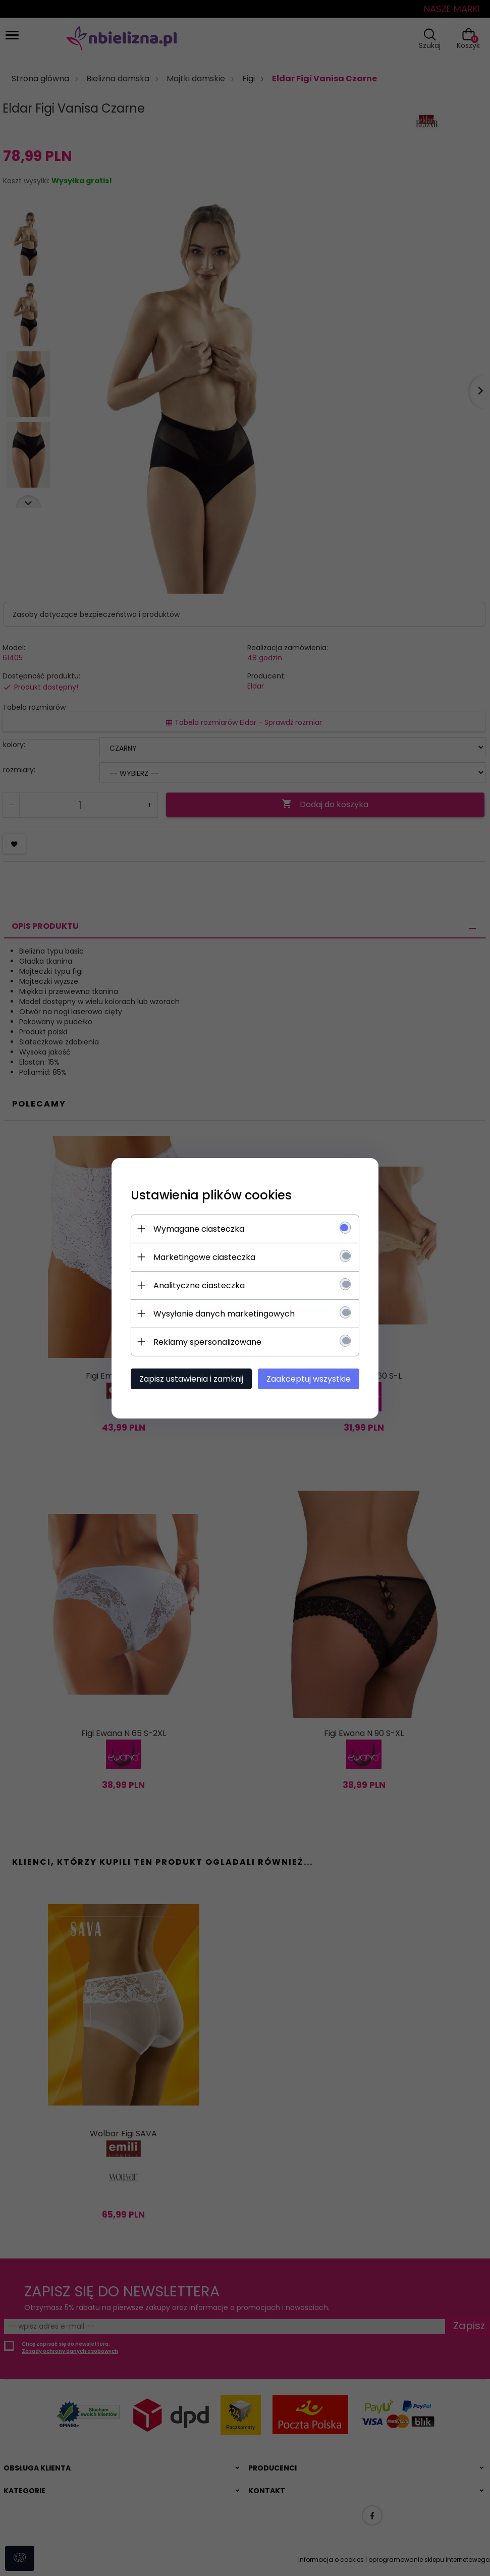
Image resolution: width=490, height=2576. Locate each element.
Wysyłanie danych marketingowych (222, 1313)
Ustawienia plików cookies (209, 1194)
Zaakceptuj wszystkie (310, 1378)
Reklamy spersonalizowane (206, 1341)
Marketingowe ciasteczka (203, 1257)
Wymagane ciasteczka (197, 1228)
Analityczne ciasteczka (197, 1285)
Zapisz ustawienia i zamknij (190, 1378)
